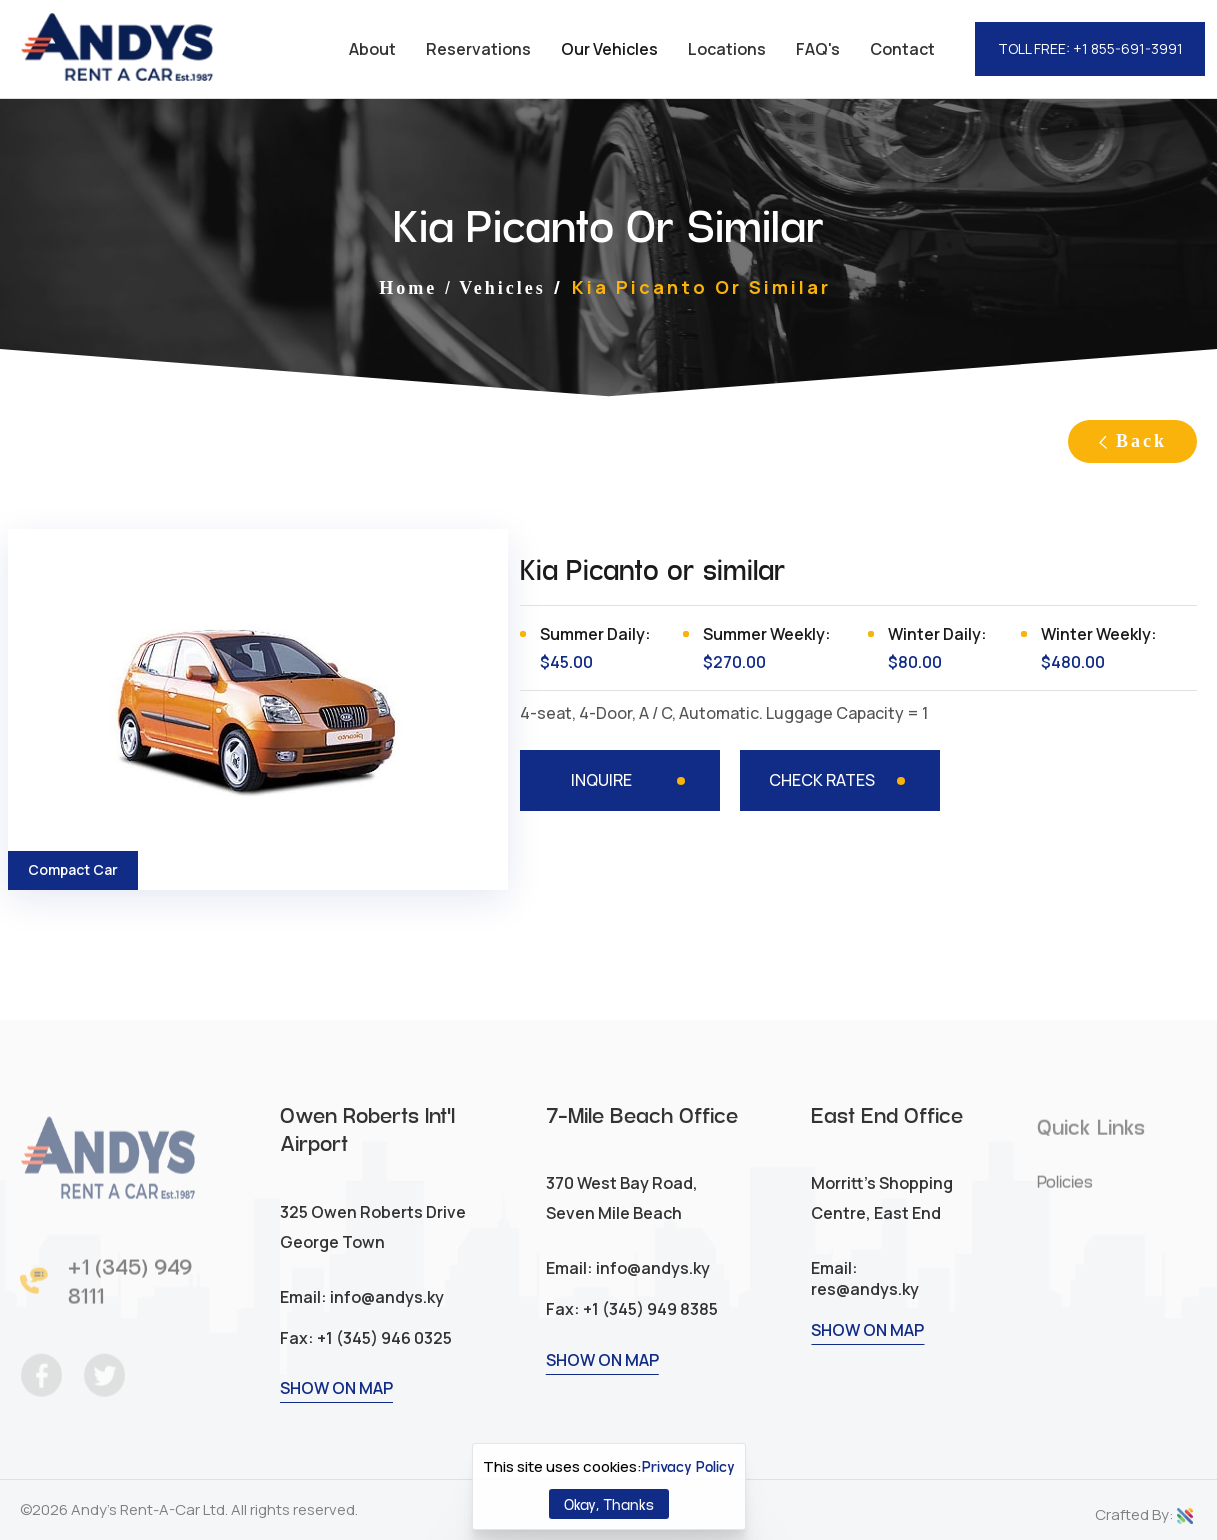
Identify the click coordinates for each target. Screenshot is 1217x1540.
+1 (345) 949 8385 (649, 1332)
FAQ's (818, 49)
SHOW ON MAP (336, 1411)
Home (408, 288)
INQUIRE (601, 780)
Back (1132, 441)
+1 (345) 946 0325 (383, 1361)
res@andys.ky (865, 1312)
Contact (902, 49)
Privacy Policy (688, 1466)
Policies (1065, 1192)
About (372, 49)
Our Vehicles (609, 49)
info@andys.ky (385, 1320)
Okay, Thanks (609, 1503)
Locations (727, 49)
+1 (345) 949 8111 (130, 1291)
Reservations (478, 49)
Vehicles (502, 288)
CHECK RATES (822, 780)
